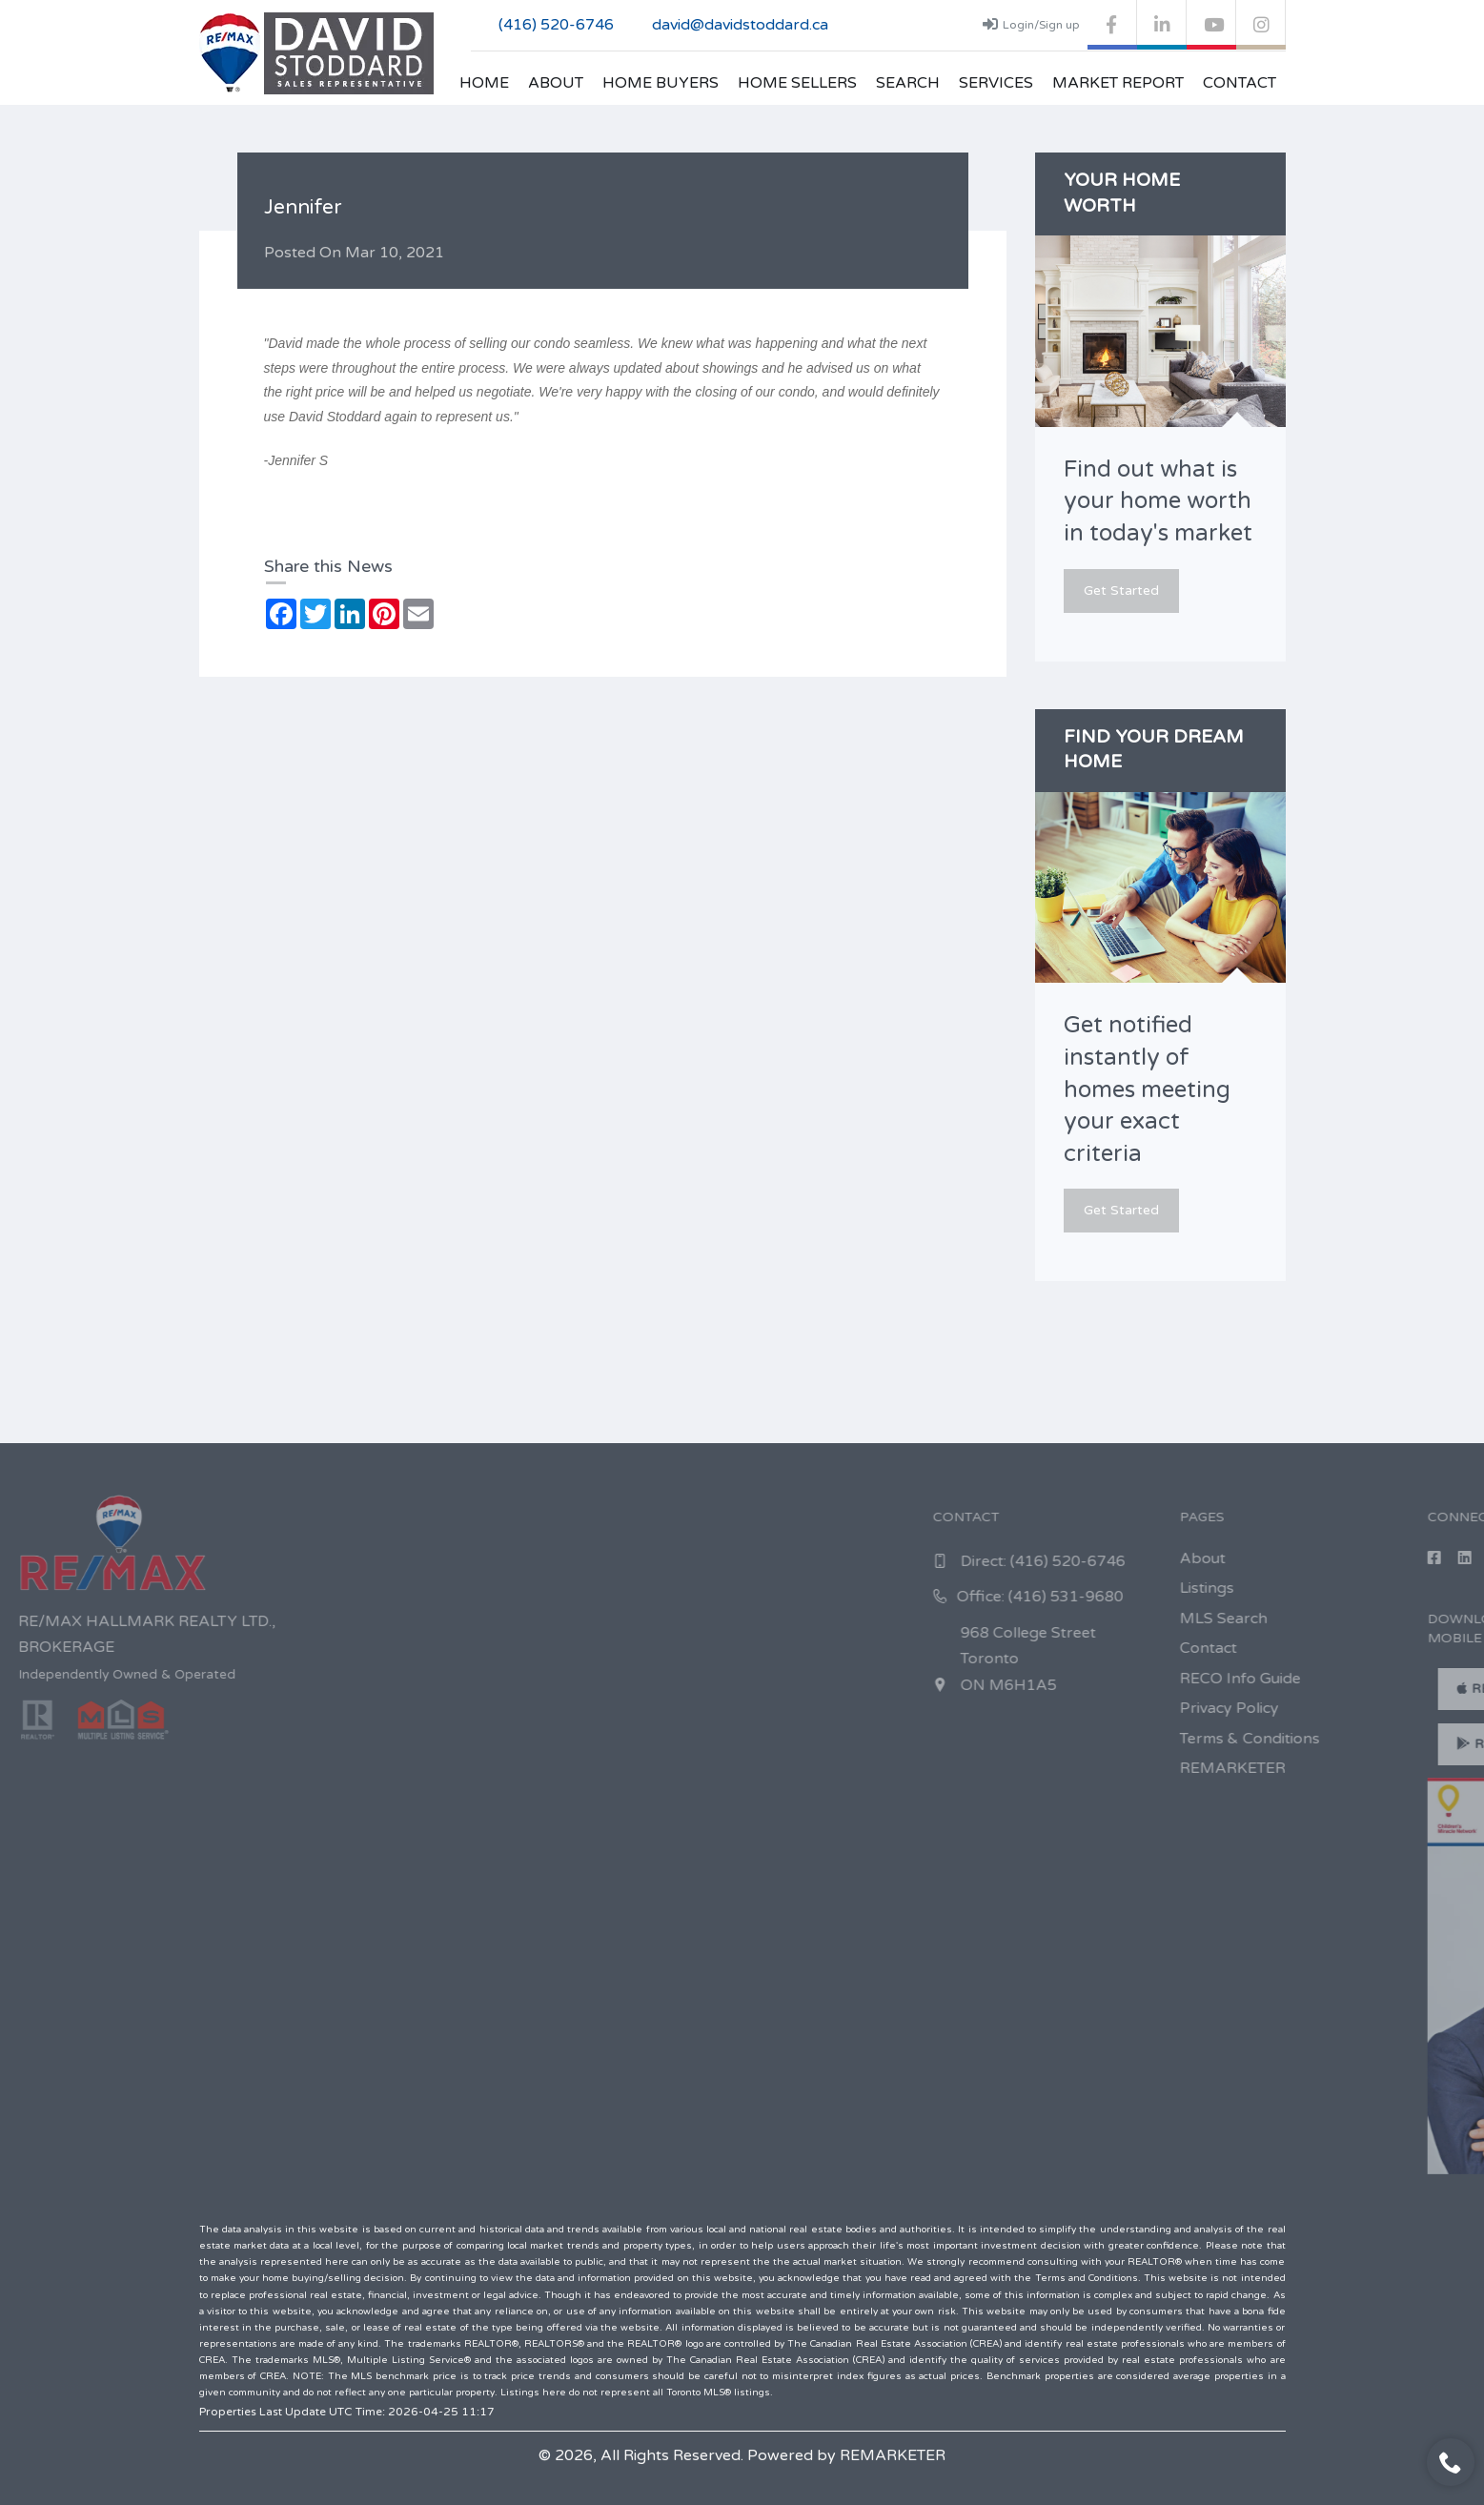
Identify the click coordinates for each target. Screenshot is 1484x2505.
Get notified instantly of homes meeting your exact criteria (1147, 1089)
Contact (1239, 82)
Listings (1424, 1588)
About (555, 82)
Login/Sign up (1031, 23)
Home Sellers (797, 82)
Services (996, 82)
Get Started (1121, 590)
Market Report (1118, 82)
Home (484, 82)
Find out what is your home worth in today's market (1158, 501)
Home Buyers (660, 82)
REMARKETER (892, 2455)
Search (908, 82)
